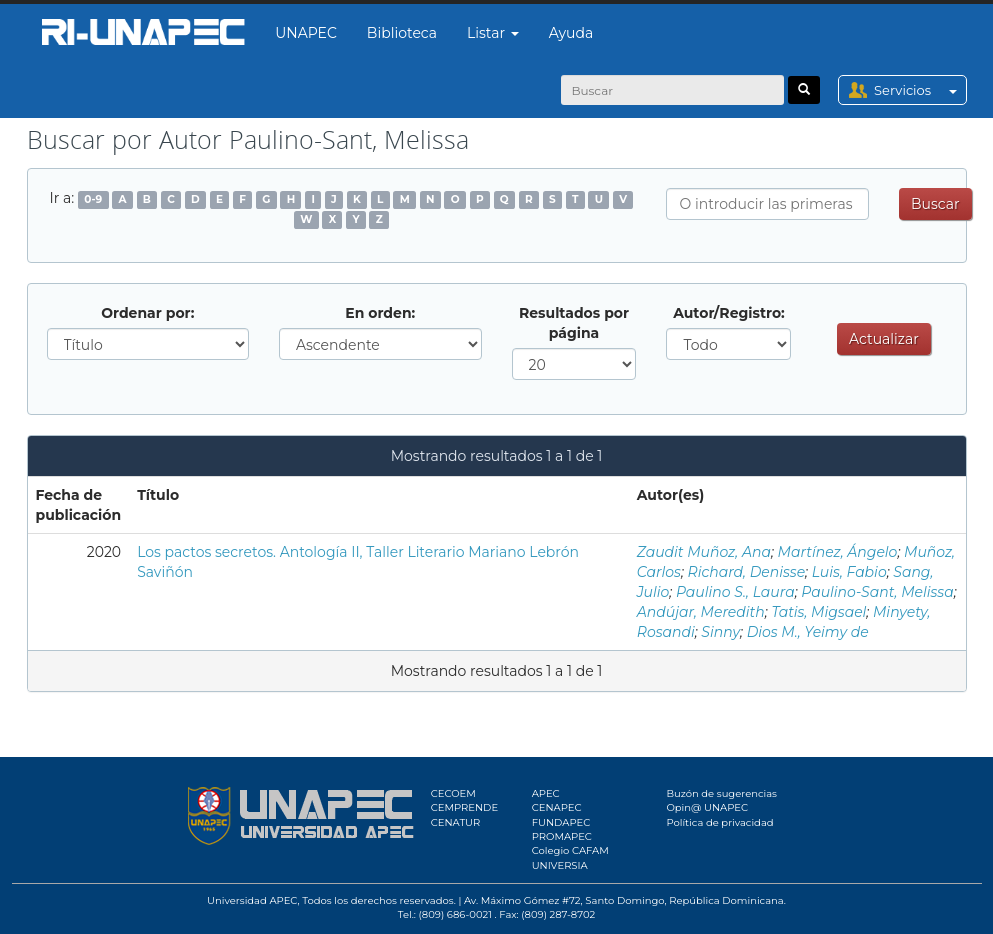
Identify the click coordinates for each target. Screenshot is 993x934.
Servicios (919, 90)
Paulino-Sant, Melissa (877, 592)
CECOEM (453, 793)
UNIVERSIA (560, 865)
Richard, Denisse (747, 572)
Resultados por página (574, 323)
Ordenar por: (147, 313)
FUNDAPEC (561, 822)
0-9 (93, 199)
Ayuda (571, 33)
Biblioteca (402, 33)
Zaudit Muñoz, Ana (704, 552)
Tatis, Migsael (818, 612)
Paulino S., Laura (735, 592)
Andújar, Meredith (701, 612)
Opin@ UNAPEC (707, 807)
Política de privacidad (719, 822)
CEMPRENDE (464, 807)
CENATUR (455, 822)
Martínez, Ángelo (838, 552)
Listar (493, 33)
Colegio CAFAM (570, 850)
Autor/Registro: (729, 313)
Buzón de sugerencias (721, 793)
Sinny (720, 632)
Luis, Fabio (849, 572)
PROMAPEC (562, 836)
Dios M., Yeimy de (808, 632)
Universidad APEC (252, 900)
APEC (546, 793)
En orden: (380, 313)
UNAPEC (306, 33)
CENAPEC (557, 807)
